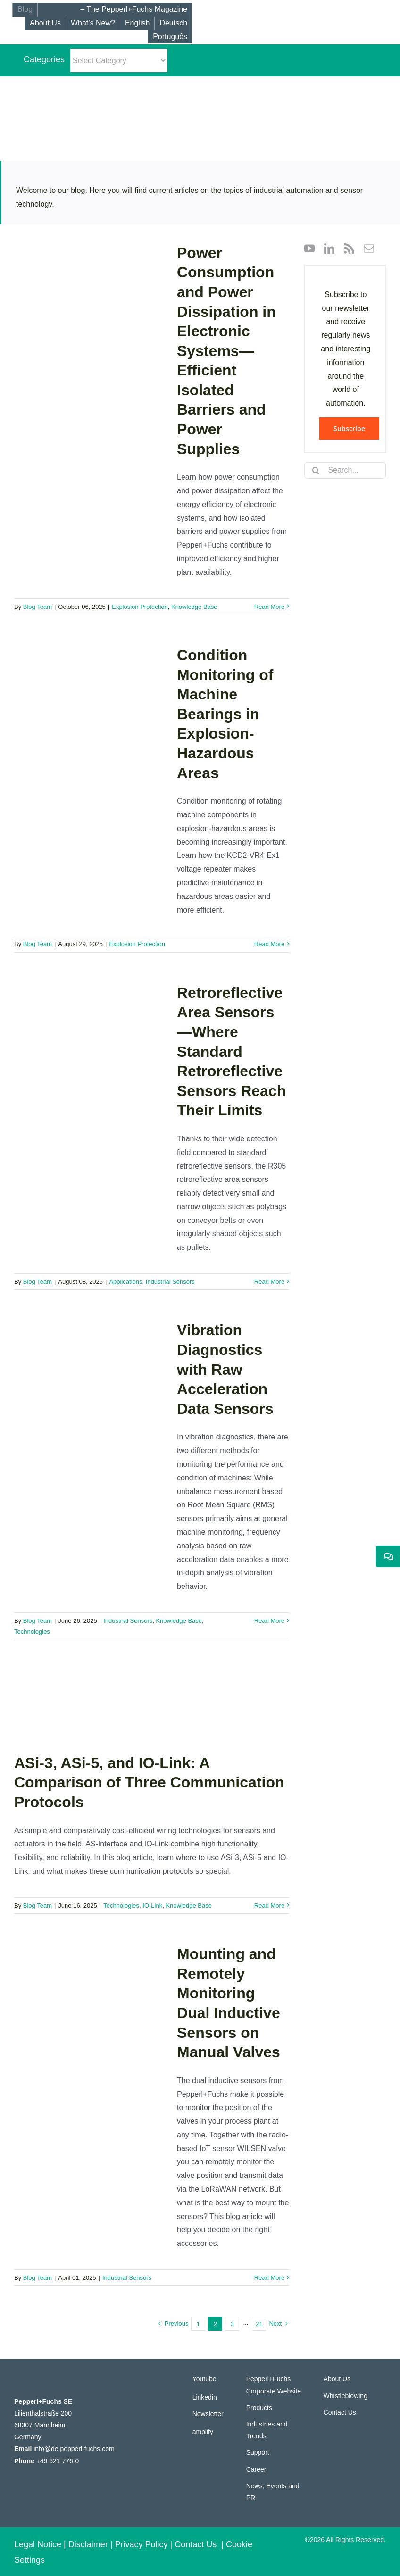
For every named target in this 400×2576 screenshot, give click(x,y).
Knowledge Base (194, 606)
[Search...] (345, 470)
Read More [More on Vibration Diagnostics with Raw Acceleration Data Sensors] (269, 1620)
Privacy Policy (141, 2544)
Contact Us (340, 2412)
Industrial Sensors (170, 1281)
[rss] (349, 248)
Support (257, 2452)
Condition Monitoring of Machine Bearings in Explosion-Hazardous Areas (225, 714)
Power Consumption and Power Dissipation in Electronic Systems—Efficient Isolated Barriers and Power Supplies (226, 350)
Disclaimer (88, 2544)
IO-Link (152, 1905)
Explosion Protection (140, 606)
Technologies (32, 1631)
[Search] (316, 470)
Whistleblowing (345, 2396)
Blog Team (37, 606)
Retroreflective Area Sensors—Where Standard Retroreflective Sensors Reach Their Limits (231, 1051)
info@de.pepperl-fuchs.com (73, 2448)
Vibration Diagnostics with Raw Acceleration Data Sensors (225, 1369)
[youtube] (309, 248)
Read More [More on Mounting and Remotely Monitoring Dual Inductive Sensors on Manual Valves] (269, 2277)
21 (259, 2323)
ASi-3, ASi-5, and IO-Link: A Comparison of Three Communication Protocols (149, 1782)
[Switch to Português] (170, 37)
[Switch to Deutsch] (173, 23)
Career (256, 2469)
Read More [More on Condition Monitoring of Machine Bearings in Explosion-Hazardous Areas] (269, 943)
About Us (337, 2379)
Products (259, 2407)
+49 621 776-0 (57, 2461)
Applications (125, 1281)
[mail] (369, 248)
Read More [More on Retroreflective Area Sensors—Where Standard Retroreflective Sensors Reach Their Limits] (269, 1281)
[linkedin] (329, 248)
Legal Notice (37, 2544)
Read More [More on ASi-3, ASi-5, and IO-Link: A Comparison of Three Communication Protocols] (269, 1905)
